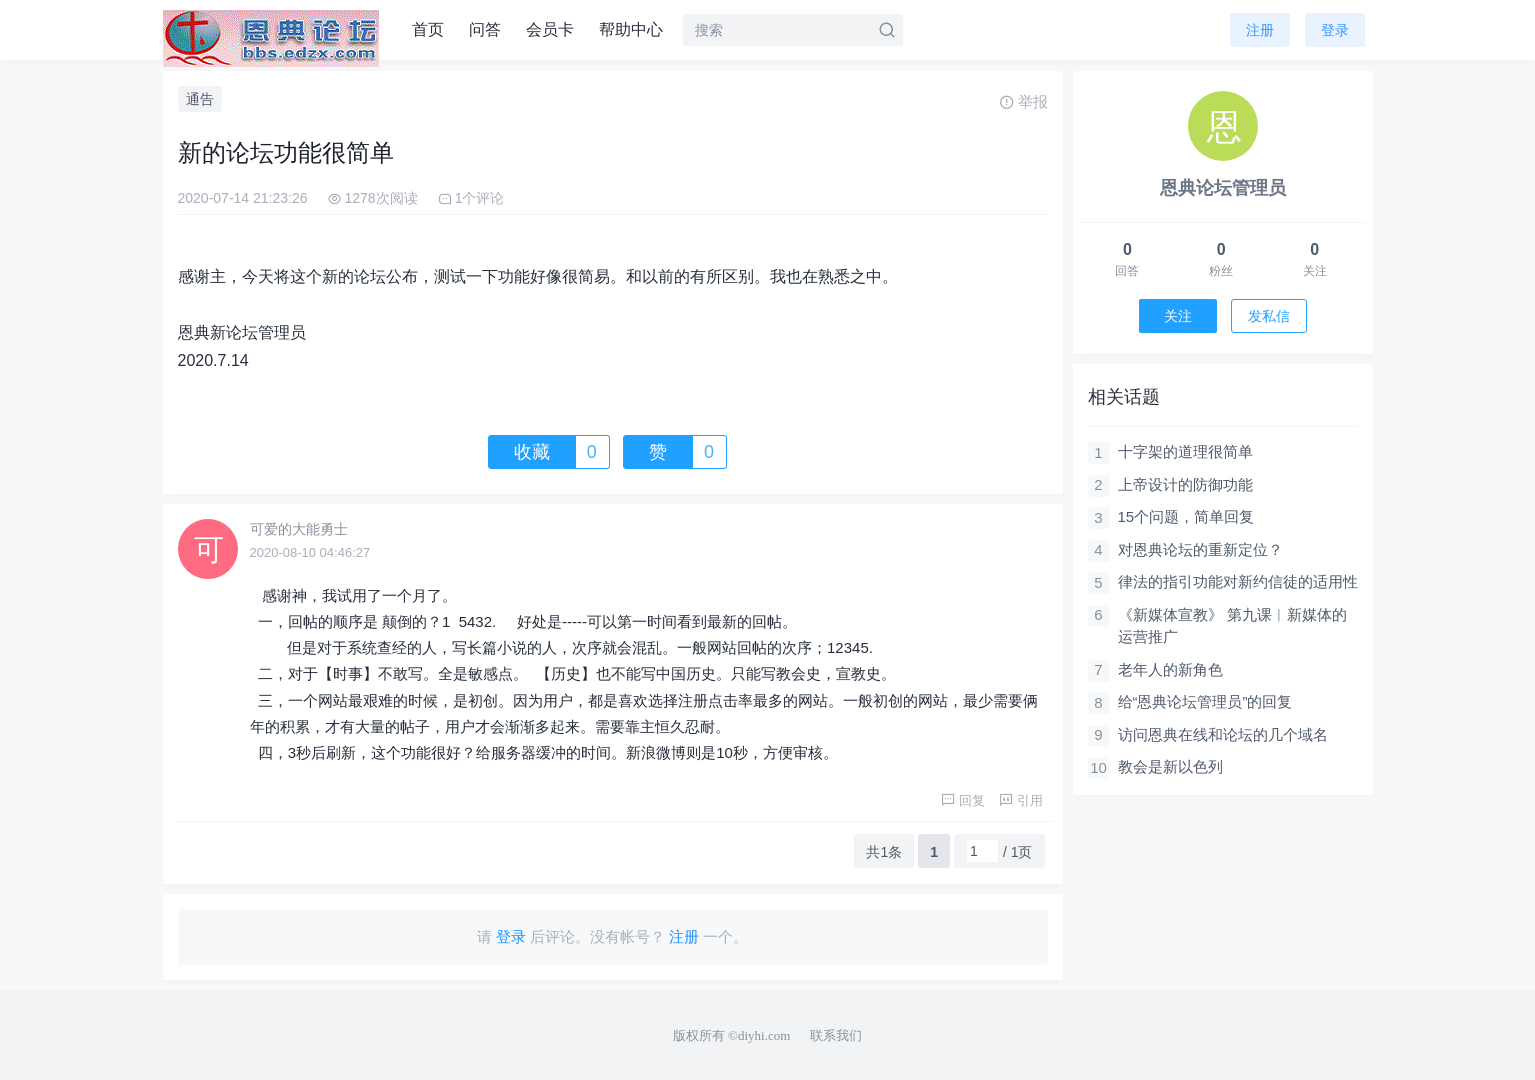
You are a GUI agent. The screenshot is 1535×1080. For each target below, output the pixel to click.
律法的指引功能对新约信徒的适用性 (1238, 581)
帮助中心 (631, 29)
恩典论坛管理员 (1223, 188)
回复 (963, 800)
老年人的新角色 (1170, 669)
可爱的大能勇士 (299, 529)
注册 (1260, 30)
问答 (485, 29)
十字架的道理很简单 (1185, 451)
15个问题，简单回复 (1186, 516)
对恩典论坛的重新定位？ (1200, 549)
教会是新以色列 (1170, 766)
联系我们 (836, 1035)
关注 (1178, 316)
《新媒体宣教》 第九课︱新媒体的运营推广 (1232, 626)
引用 (1021, 800)
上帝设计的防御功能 (1185, 484)
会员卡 (550, 29)
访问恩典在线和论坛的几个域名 (1223, 734)
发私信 (1269, 316)
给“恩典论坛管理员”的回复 (1205, 701)
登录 (1335, 30)
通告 (200, 99)
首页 (428, 29)
